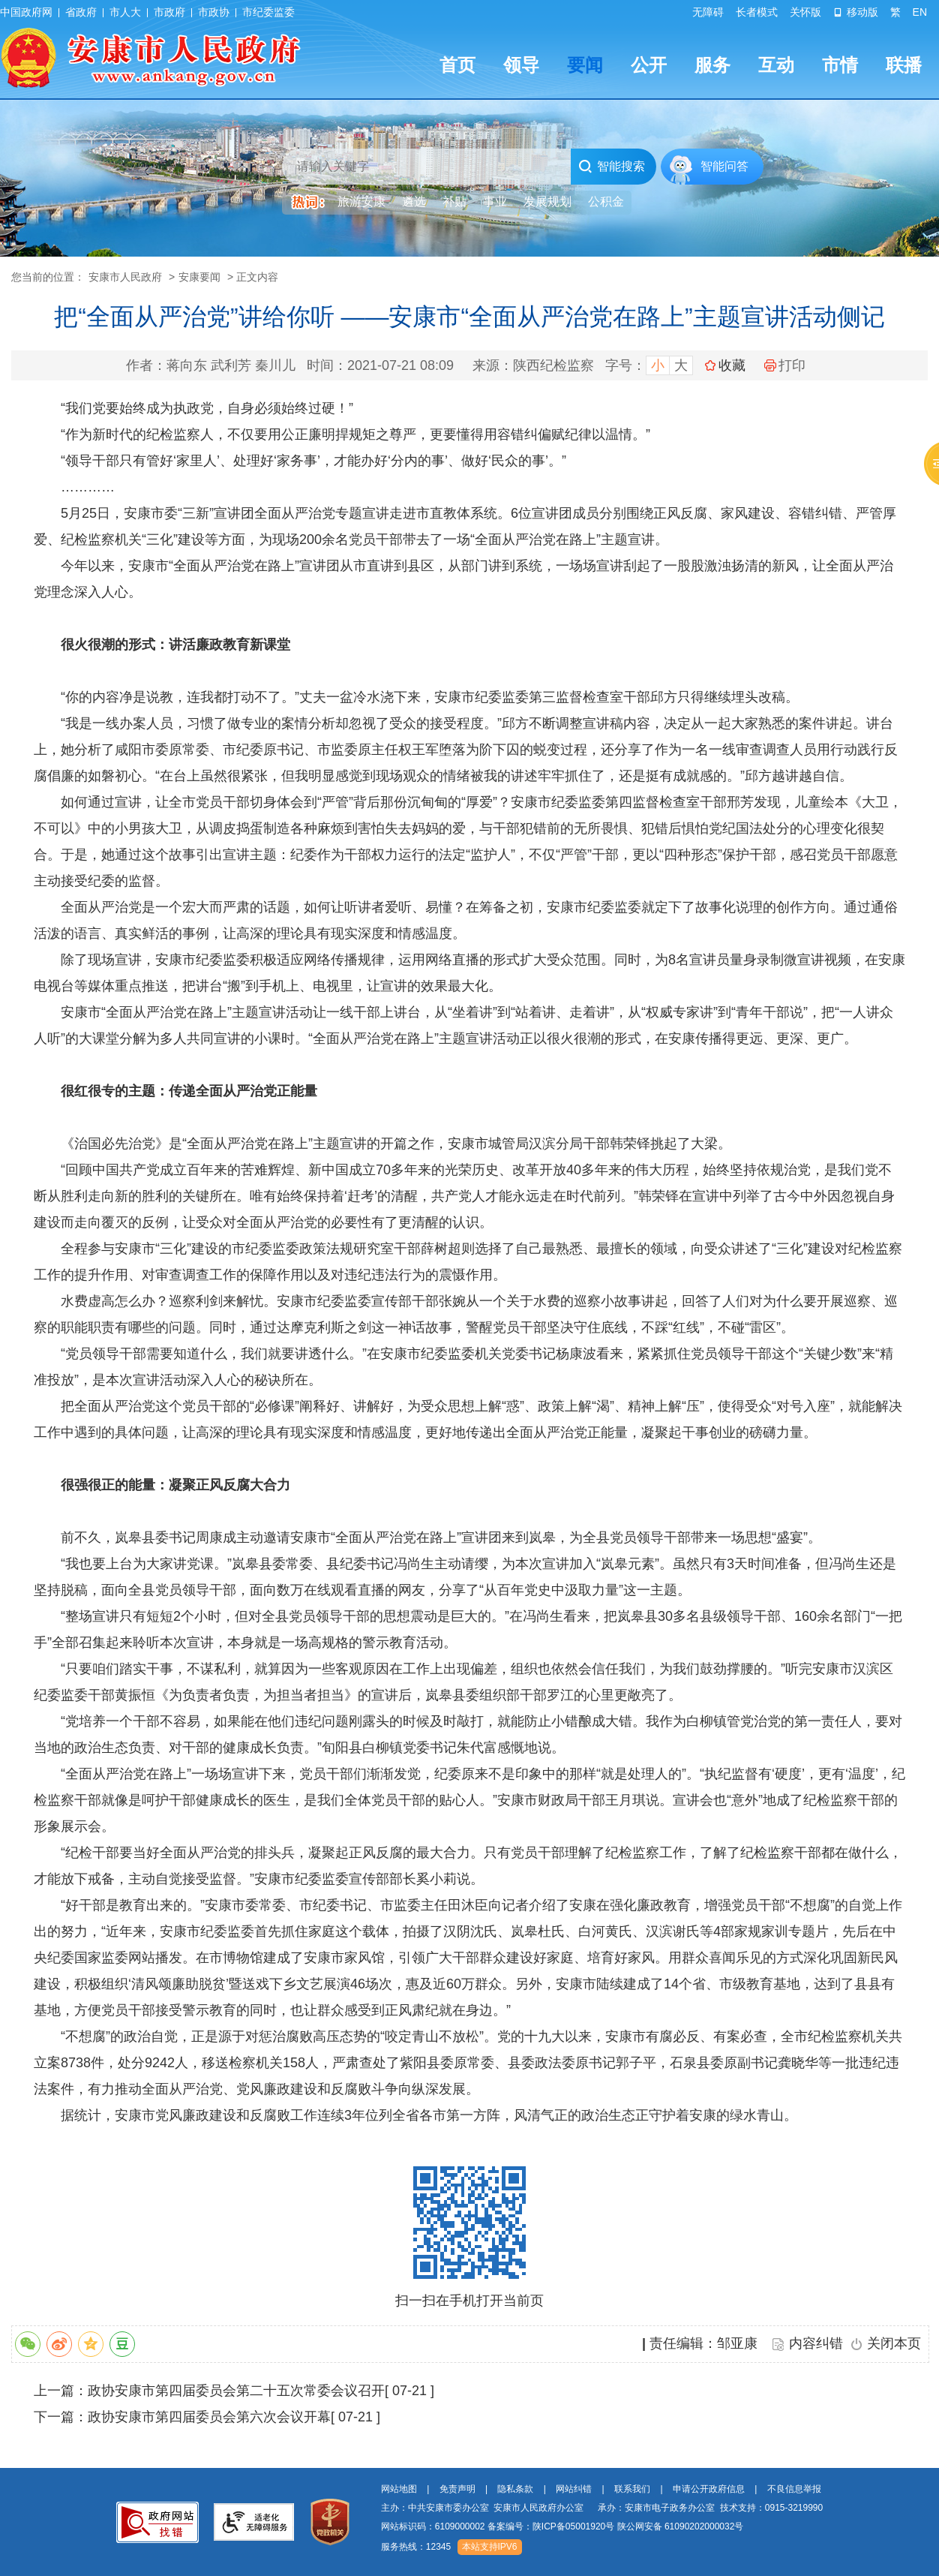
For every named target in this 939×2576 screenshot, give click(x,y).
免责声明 (458, 2489)
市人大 (125, 12)
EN (920, 12)
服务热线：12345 (416, 2546)
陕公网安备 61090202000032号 (680, 2526)
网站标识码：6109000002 (562, 2526)
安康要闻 (199, 277)
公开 (649, 65)
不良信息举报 (794, 2489)
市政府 (169, 12)
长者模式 (757, 12)
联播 (904, 65)
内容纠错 (816, 2343)
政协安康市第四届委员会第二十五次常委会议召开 (236, 2390)
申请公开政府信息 (709, 2489)
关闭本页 (894, 2343)
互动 (776, 65)
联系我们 (632, 2489)
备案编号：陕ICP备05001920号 (551, 2526)
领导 (521, 65)
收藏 (732, 365)
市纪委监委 (268, 12)
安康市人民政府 (125, 277)
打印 (785, 365)
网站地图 (399, 2489)
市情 (840, 65)
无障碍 (708, 12)
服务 (712, 65)
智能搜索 (611, 167)
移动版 (855, 12)
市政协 (214, 12)
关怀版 (805, 12)
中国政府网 (26, 12)
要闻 (585, 65)
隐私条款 (515, 2489)
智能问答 (724, 166)
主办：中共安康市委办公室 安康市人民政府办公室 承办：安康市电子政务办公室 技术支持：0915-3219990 (602, 2507)
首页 (458, 65)
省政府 (81, 12)
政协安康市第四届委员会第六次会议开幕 (209, 2416)
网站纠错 (574, 2489)
